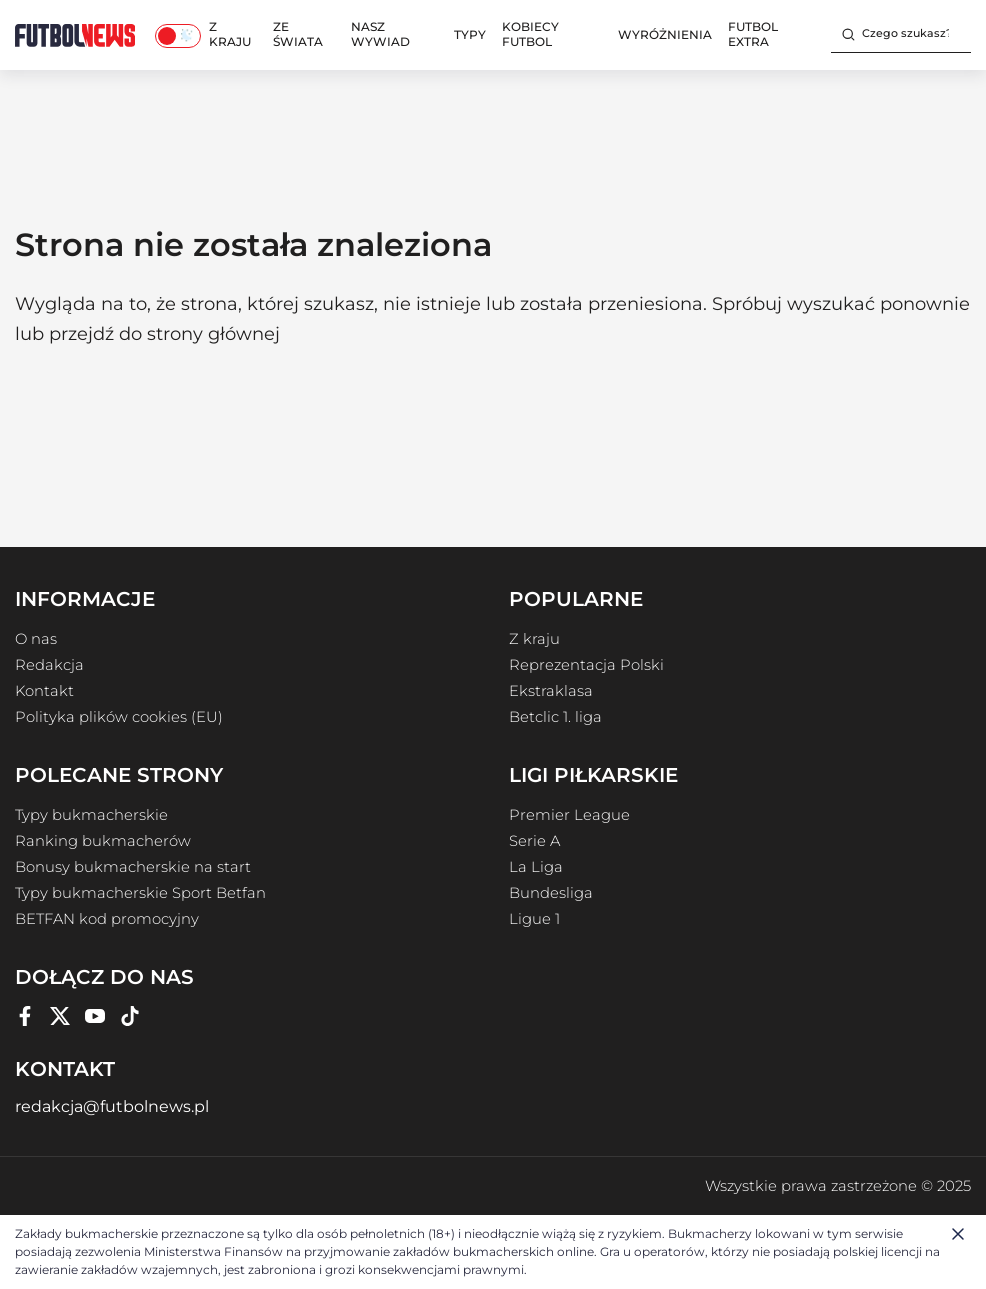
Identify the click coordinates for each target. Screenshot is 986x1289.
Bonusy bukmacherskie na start (133, 867)
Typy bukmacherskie (91, 815)
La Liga (536, 867)
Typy (470, 34)
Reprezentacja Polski (586, 665)
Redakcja (49, 665)
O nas (36, 639)
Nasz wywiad (380, 34)
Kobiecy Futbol (530, 34)
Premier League (569, 815)
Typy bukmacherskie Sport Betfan (140, 893)
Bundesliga (551, 893)
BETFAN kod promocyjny (107, 919)
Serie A (534, 841)
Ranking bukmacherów (103, 841)
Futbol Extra (753, 34)
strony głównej (213, 334)
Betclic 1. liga (555, 717)
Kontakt (44, 691)
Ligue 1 (534, 919)
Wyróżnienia (665, 34)
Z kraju (230, 34)
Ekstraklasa (551, 691)
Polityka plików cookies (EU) (119, 717)
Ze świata (298, 34)
